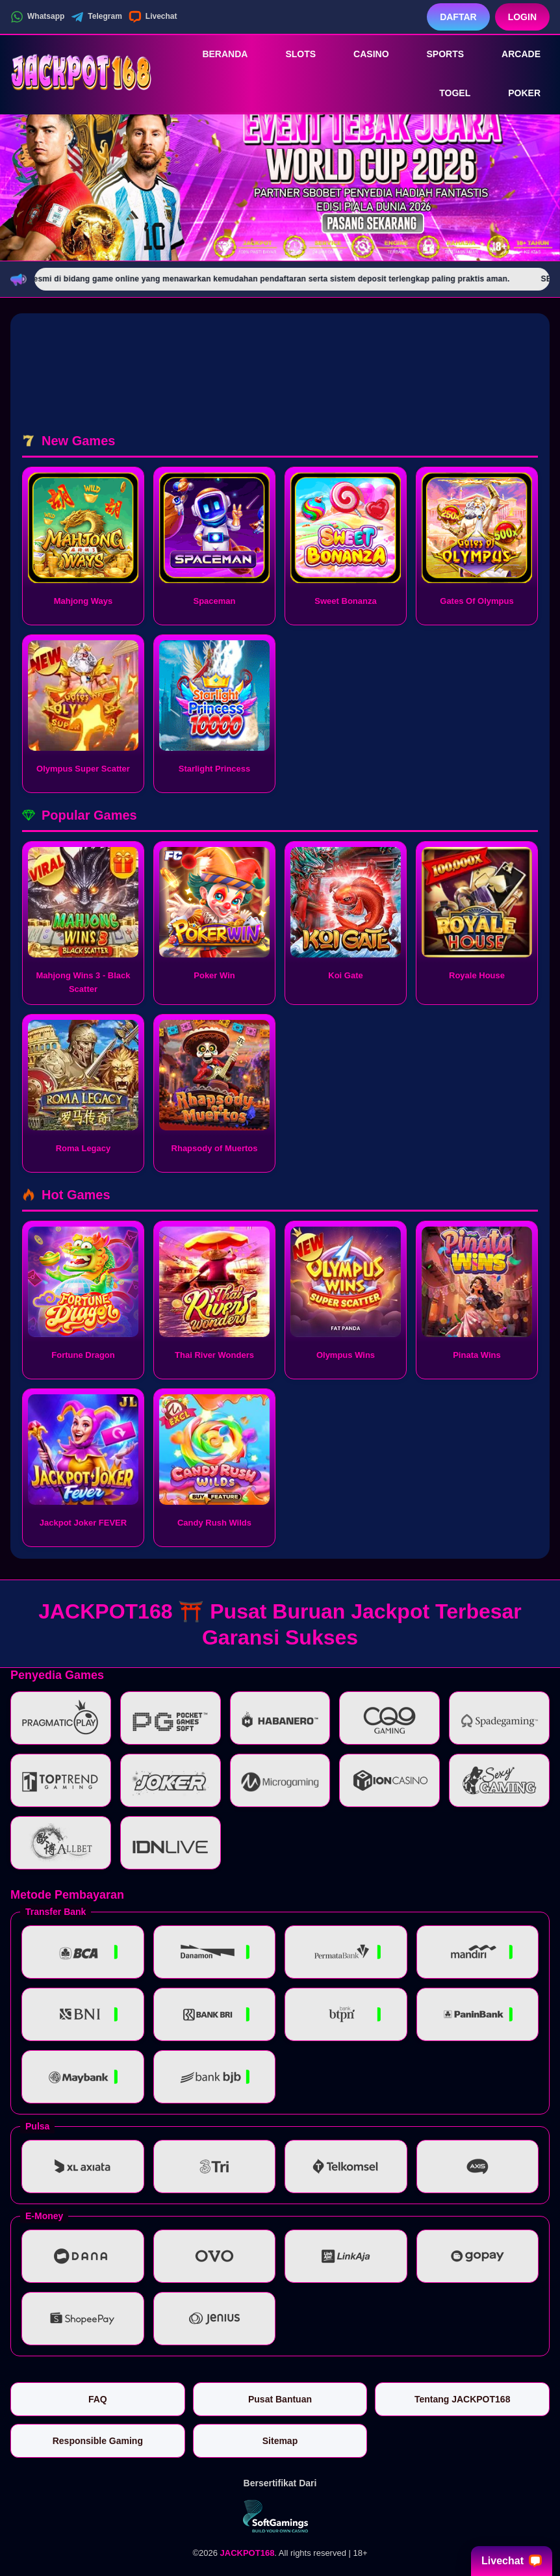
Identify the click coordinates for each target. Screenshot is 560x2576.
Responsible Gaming (98, 2441)
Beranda (216, 53)
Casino (361, 53)
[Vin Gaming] (280, 2515)
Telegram (96, 16)
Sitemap (280, 2441)
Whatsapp (37, 16)
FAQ (97, 2399)
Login (522, 17)
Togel (445, 93)
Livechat (153, 16)
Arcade (512, 53)
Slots (291, 53)
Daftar (458, 17)
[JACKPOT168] (81, 73)
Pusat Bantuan (280, 2399)
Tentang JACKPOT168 (462, 2399)
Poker (515, 93)
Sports (437, 53)
